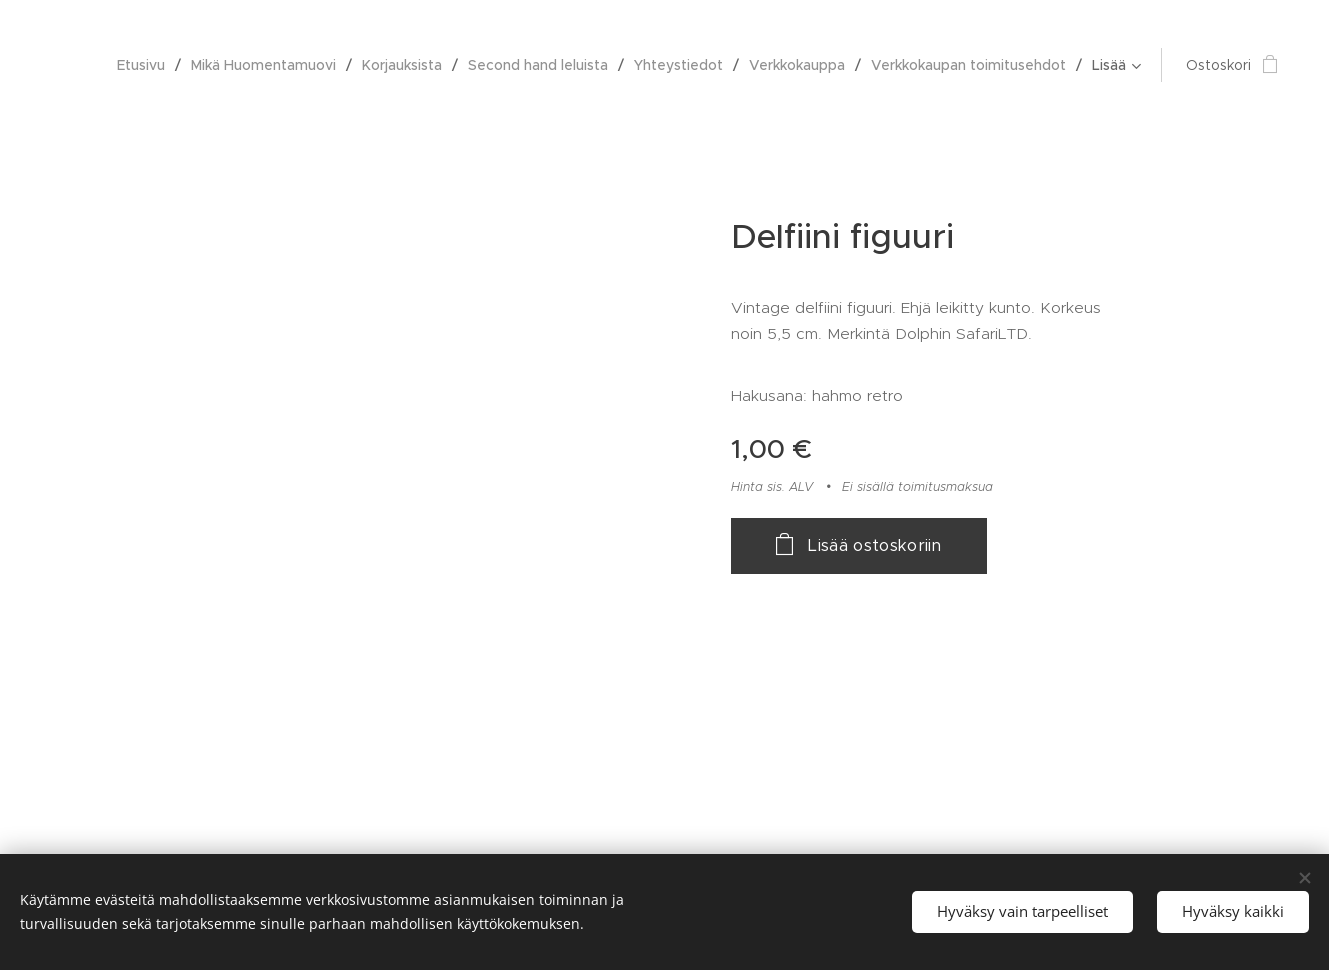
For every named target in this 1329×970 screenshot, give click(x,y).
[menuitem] (146, 65)
